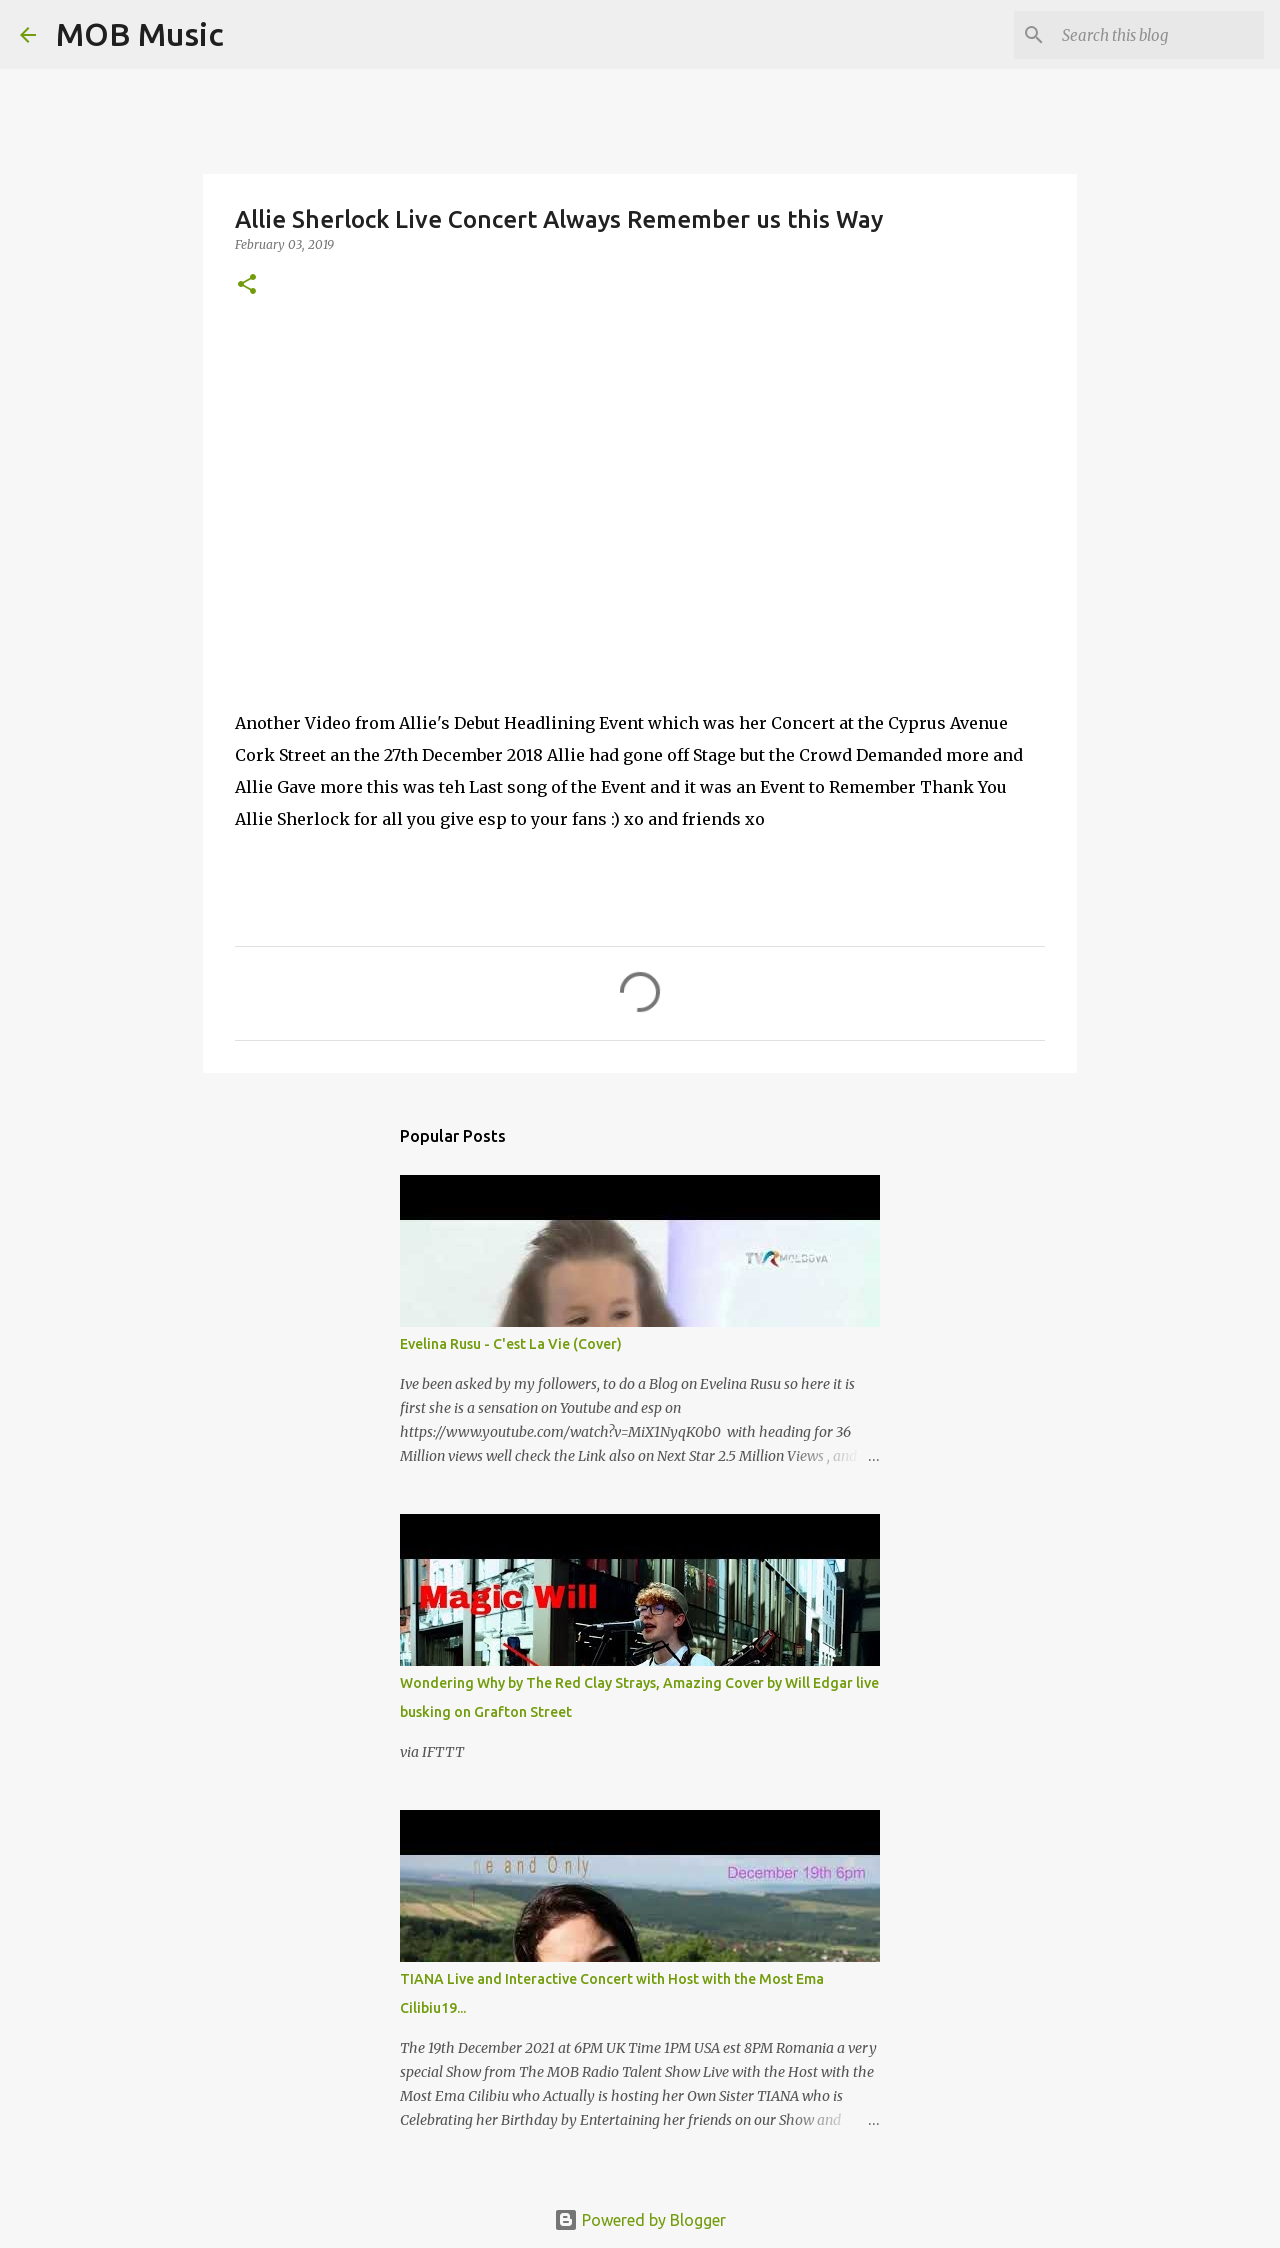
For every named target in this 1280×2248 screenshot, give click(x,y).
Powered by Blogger (640, 2220)
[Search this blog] (1159, 35)
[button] (247, 285)
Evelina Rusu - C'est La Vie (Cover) (511, 1344)
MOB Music (140, 34)
